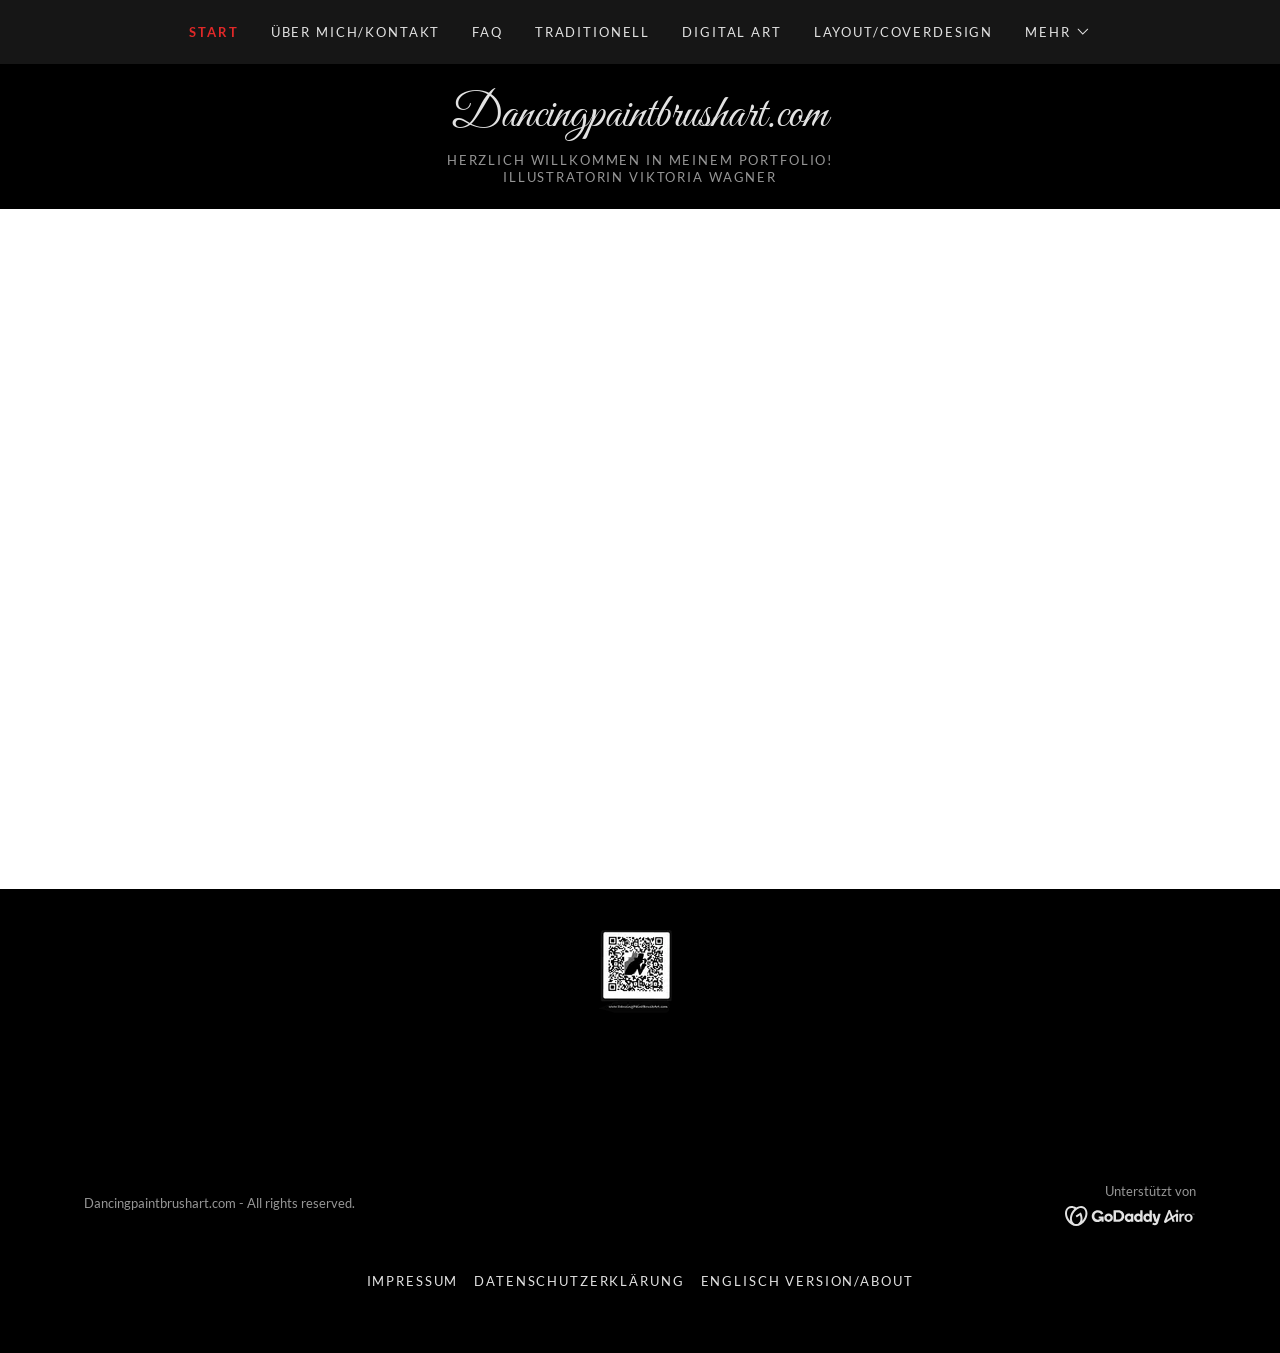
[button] (1057, 32)
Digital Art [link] (731, 32)
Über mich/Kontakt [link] (356, 32)
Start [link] (213, 32)
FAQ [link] (487, 32)
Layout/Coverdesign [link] (903, 32)
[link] (639, 120)
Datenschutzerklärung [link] (579, 1281)
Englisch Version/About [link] (807, 1281)
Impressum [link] (413, 1281)
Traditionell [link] (592, 32)
